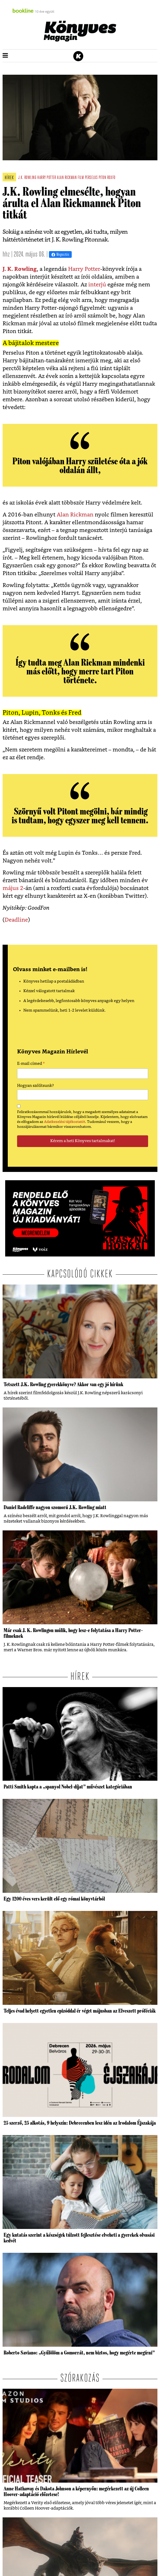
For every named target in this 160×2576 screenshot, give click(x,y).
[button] (5, 55)
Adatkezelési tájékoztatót (64, 1122)
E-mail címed (31, 1064)
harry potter (46, 177)
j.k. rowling (27, 177)
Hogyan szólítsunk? (35, 1086)
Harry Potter (84, 269)
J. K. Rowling (20, 269)
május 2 (13, 888)
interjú (97, 284)
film (81, 177)
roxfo (111, 177)
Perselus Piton (95, 177)
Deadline (16, 920)
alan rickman (67, 177)
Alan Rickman (75, 514)
